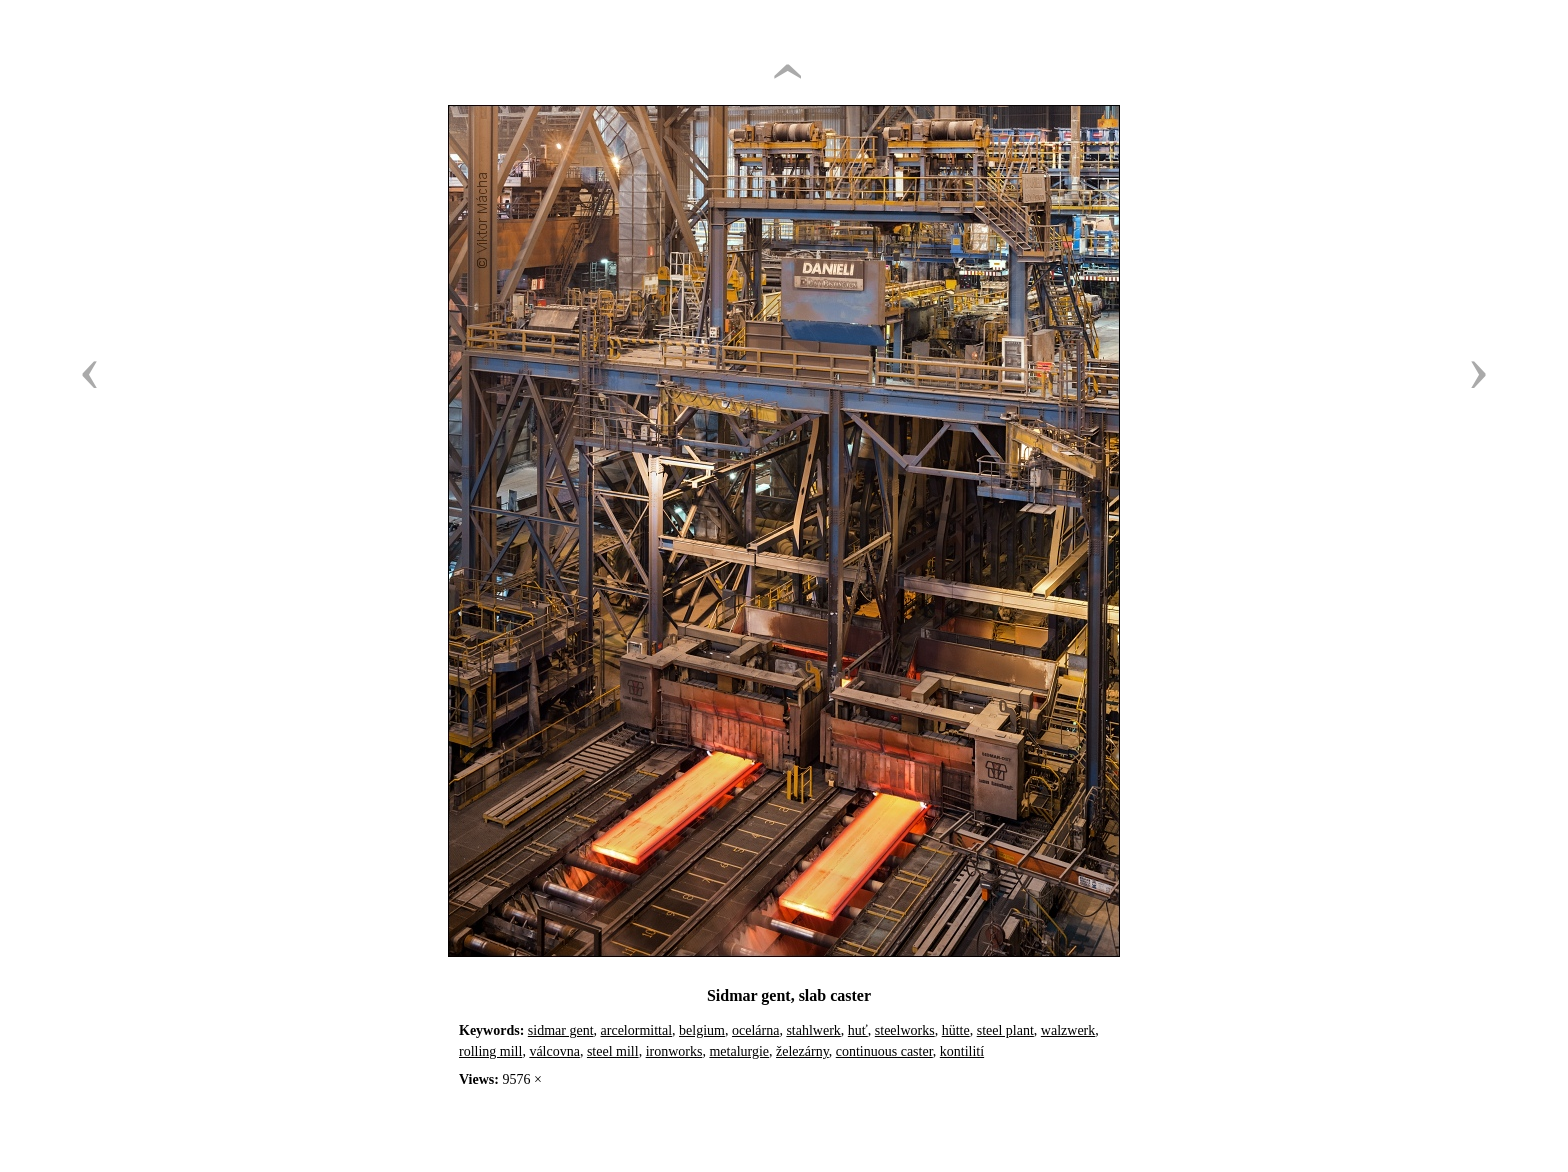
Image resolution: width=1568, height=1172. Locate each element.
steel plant (1005, 1030)
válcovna (554, 1051)
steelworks (905, 1030)
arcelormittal (637, 1030)
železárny (802, 1051)
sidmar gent (561, 1030)
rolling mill (490, 1051)
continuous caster (884, 1051)
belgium (702, 1030)
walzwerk (1068, 1030)
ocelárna (755, 1030)
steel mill (613, 1051)
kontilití (962, 1051)
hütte (956, 1030)
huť (858, 1030)
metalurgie (739, 1051)
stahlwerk (813, 1030)
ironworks (674, 1051)
